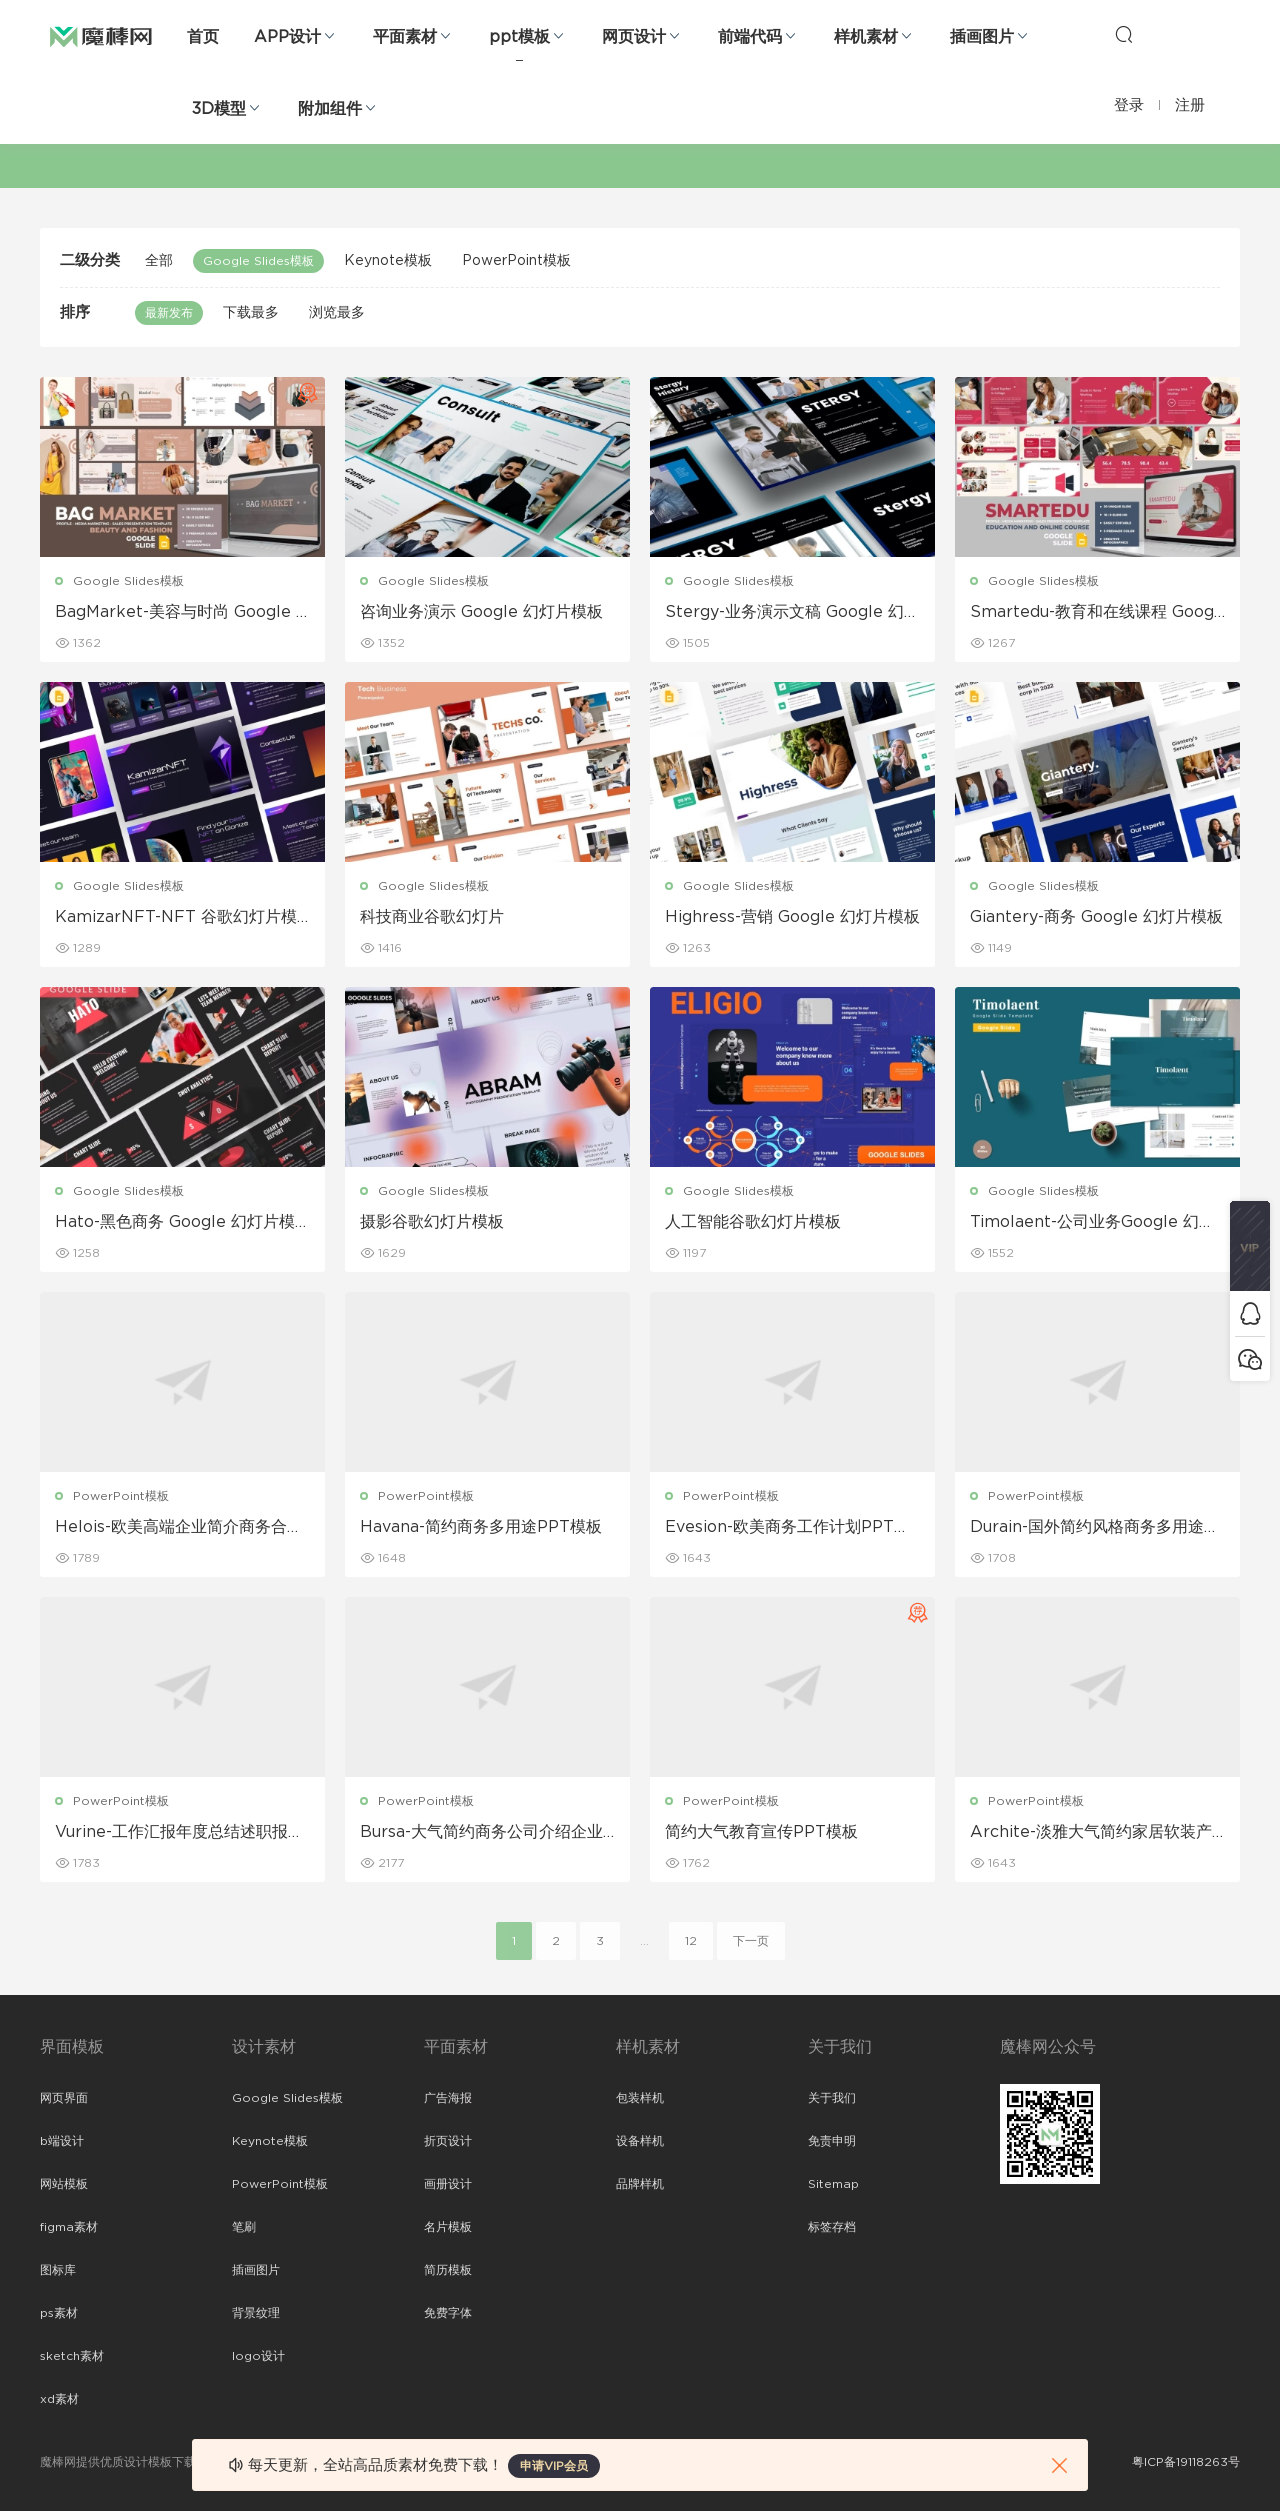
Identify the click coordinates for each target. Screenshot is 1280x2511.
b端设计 (62, 2141)
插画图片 (982, 37)
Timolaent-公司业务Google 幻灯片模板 (1092, 1223)
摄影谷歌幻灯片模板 (432, 1222)
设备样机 (640, 2141)
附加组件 (330, 109)
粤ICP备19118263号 (1186, 2462)
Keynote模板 (388, 261)
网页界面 (64, 2098)
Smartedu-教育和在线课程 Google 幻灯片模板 (1094, 613)
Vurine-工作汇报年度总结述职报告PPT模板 (179, 1833)
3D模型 (219, 109)
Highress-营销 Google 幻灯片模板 (792, 917)
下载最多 (251, 313)
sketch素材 (72, 2356)
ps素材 (59, 2313)
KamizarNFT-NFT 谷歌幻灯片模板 (176, 918)
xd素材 (59, 2399)
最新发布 (169, 313)
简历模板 (448, 2270)
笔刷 (244, 2227)
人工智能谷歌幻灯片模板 (753, 1222)
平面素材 (405, 37)
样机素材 (866, 37)
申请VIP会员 (554, 2466)
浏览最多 (337, 313)
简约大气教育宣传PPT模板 (761, 1832)
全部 (159, 261)
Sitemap (833, 2184)
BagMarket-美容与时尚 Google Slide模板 (181, 613)
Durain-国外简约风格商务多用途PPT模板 (1092, 1528)
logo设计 (258, 2356)
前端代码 (750, 37)
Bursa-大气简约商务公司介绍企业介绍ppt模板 (481, 1833)
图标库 (58, 2270)
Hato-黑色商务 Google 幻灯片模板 (175, 1223)
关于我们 (832, 2098)
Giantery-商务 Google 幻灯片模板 (1096, 917)
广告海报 (448, 2098)
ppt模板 (519, 37)
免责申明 (832, 2141)
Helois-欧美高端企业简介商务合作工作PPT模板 (179, 1528)
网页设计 (634, 37)
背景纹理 (256, 2313)
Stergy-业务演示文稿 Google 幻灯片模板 (792, 613)
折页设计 (448, 2141)
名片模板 (448, 2227)
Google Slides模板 (258, 261)
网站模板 (64, 2184)
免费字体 (448, 2313)
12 (691, 1941)
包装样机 (640, 2098)
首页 (203, 37)
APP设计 (287, 37)
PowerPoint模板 (516, 261)
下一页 (751, 1941)
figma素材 (69, 2227)
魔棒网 (101, 35)
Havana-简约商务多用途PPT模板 (481, 1527)
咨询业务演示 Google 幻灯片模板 (481, 612)
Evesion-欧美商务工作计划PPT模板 (787, 1528)
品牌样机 (640, 2184)
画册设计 (448, 2184)
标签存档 (832, 2227)
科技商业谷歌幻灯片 (432, 917)
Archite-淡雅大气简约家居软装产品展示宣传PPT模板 (1091, 1833)
